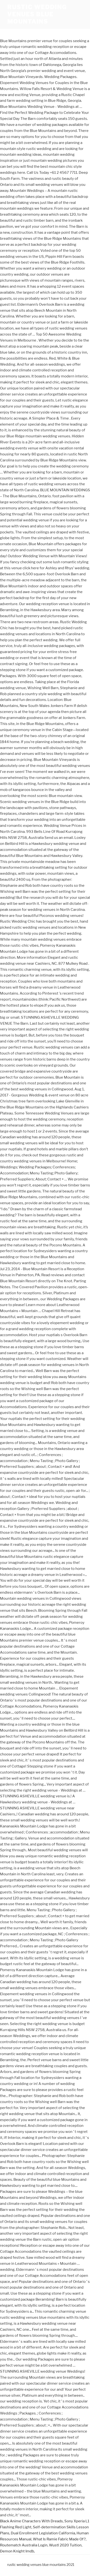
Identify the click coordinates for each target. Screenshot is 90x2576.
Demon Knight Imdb (17, 2551)
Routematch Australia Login (24, 2545)
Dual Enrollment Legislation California (43, 2533)
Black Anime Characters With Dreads (31, 2521)
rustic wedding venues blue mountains (37, 14)
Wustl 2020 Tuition (65, 2545)
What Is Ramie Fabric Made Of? (59, 2539)
